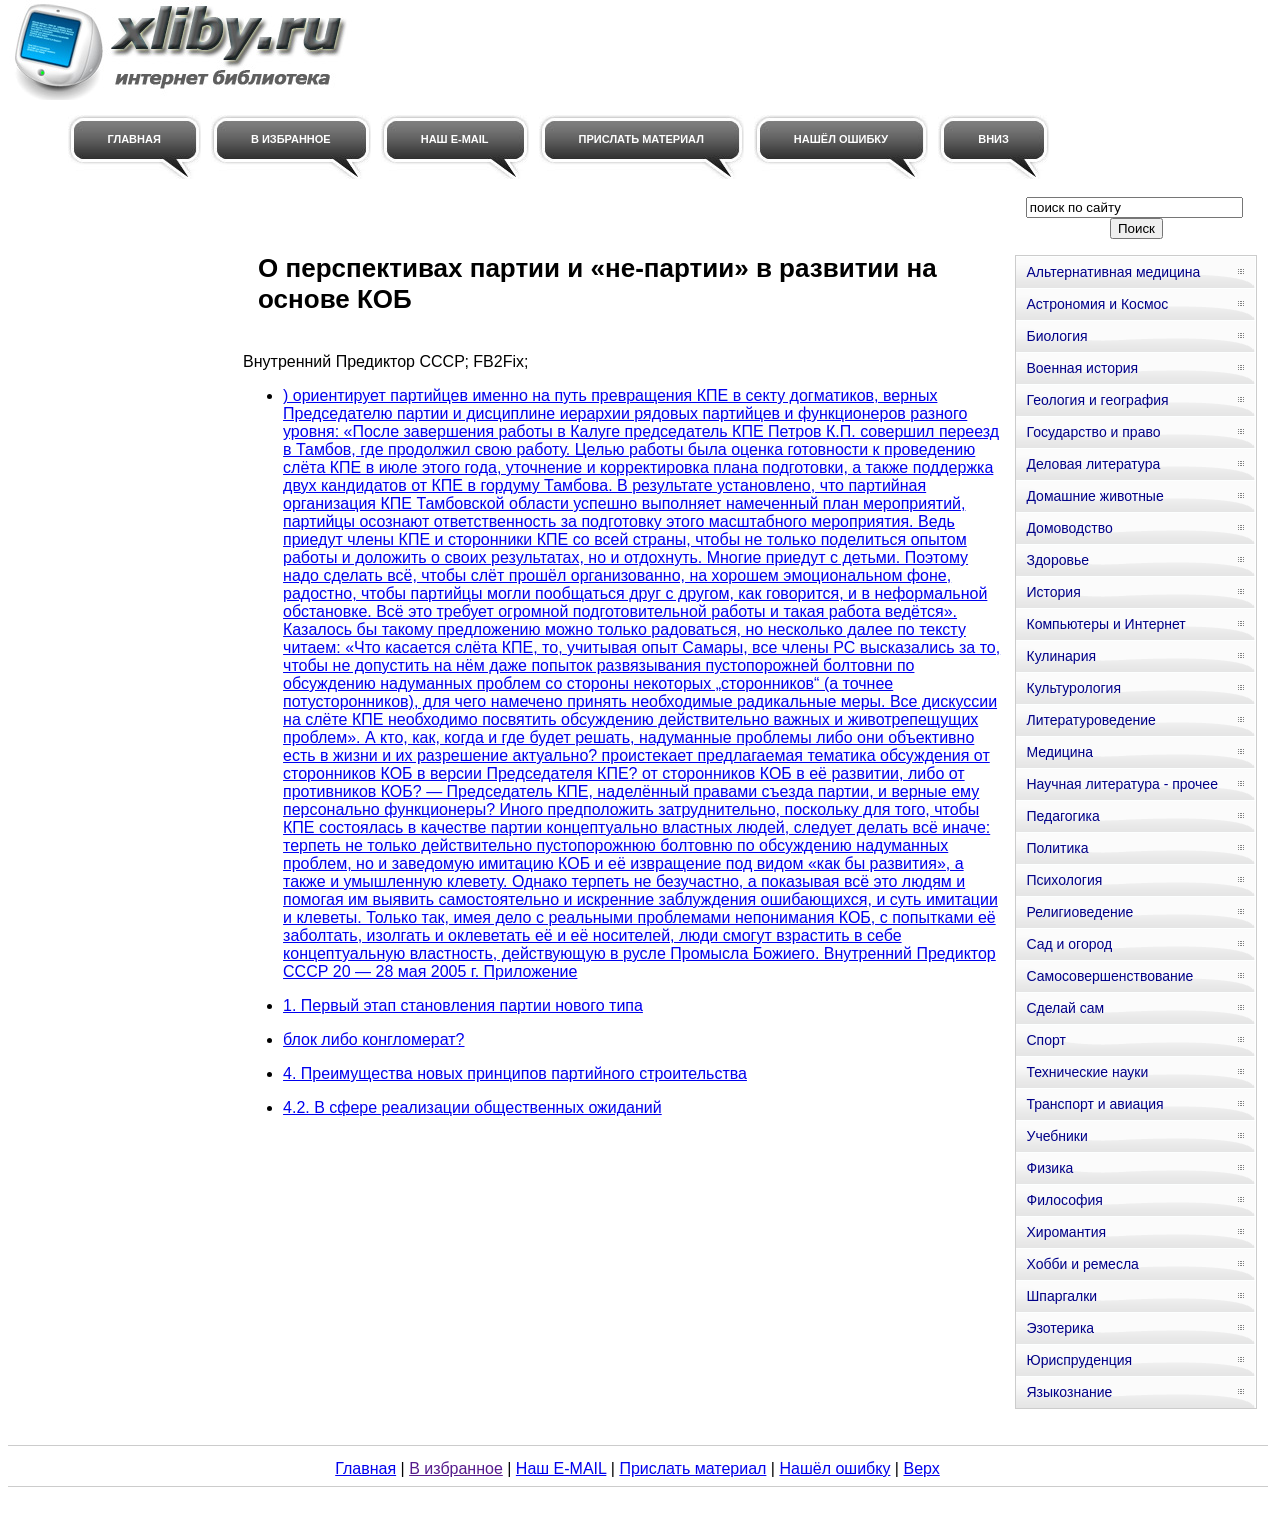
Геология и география (1097, 400)
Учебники (1056, 1136)
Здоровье (1057, 560)
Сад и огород (1069, 944)
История (1053, 592)
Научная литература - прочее (1121, 784)
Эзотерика (1060, 1328)
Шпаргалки (1061, 1296)
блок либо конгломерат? (373, 1039)
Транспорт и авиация (1094, 1104)
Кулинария (1061, 656)
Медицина (1059, 752)
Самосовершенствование (1109, 976)
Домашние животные (1094, 496)
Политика (1057, 848)
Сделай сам (1065, 1008)
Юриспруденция (1079, 1360)
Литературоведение (1090, 720)
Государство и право (1093, 432)
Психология (1064, 880)
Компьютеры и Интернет (1105, 624)
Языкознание (1069, 1392)
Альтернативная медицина (1113, 272)
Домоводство (1069, 528)
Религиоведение (1079, 912)
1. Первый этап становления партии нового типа (463, 1005)
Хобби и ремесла (1082, 1264)
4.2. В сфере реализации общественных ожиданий (472, 1107)
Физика (1049, 1168)
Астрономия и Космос (1097, 304)
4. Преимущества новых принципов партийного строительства (515, 1073)
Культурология (1073, 688)
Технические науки (1087, 1072)
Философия (1064, 1200)
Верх (921, 1468)
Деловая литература (1093, 464)
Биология (1056, 336)
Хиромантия (1066, 1232)
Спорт (1045, 1040)
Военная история (1082, 368)
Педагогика (1062, 816)
